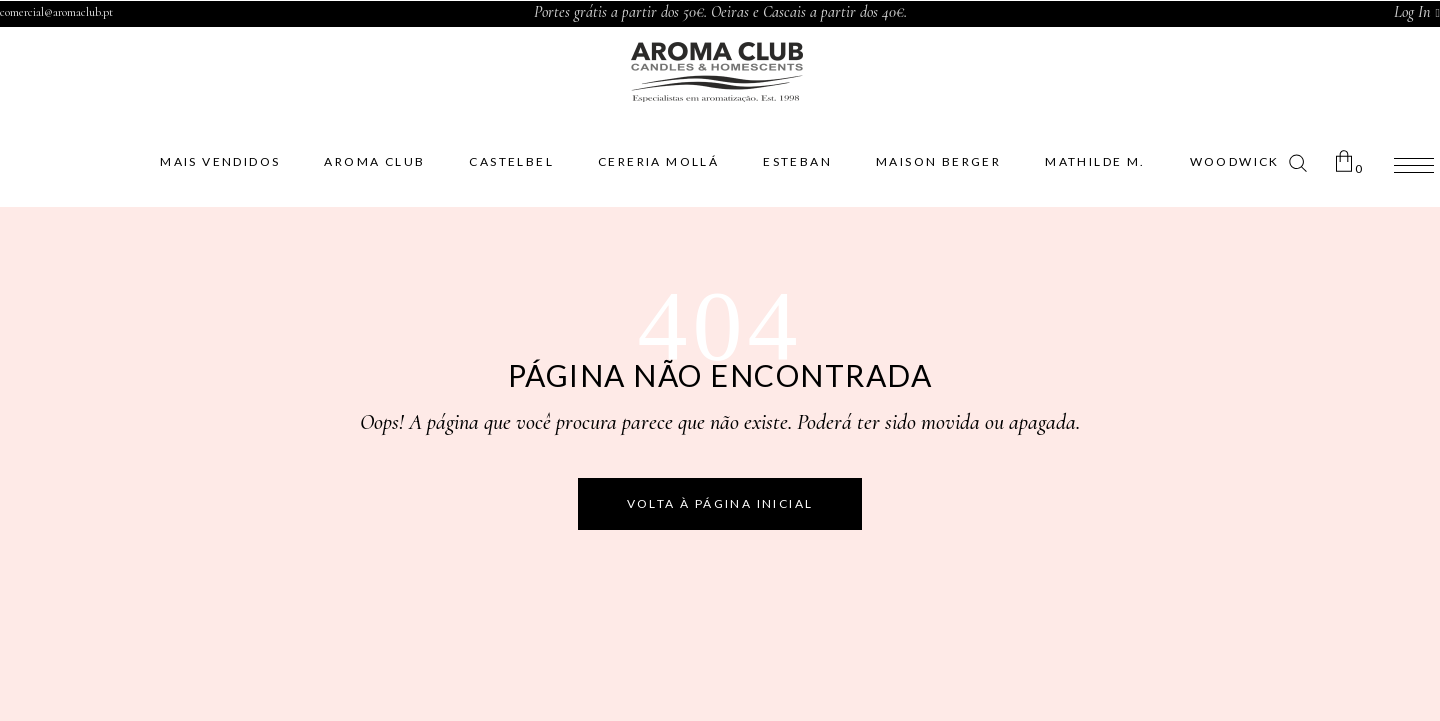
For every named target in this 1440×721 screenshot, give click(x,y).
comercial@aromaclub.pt (56, 12)
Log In (1412, 12)
